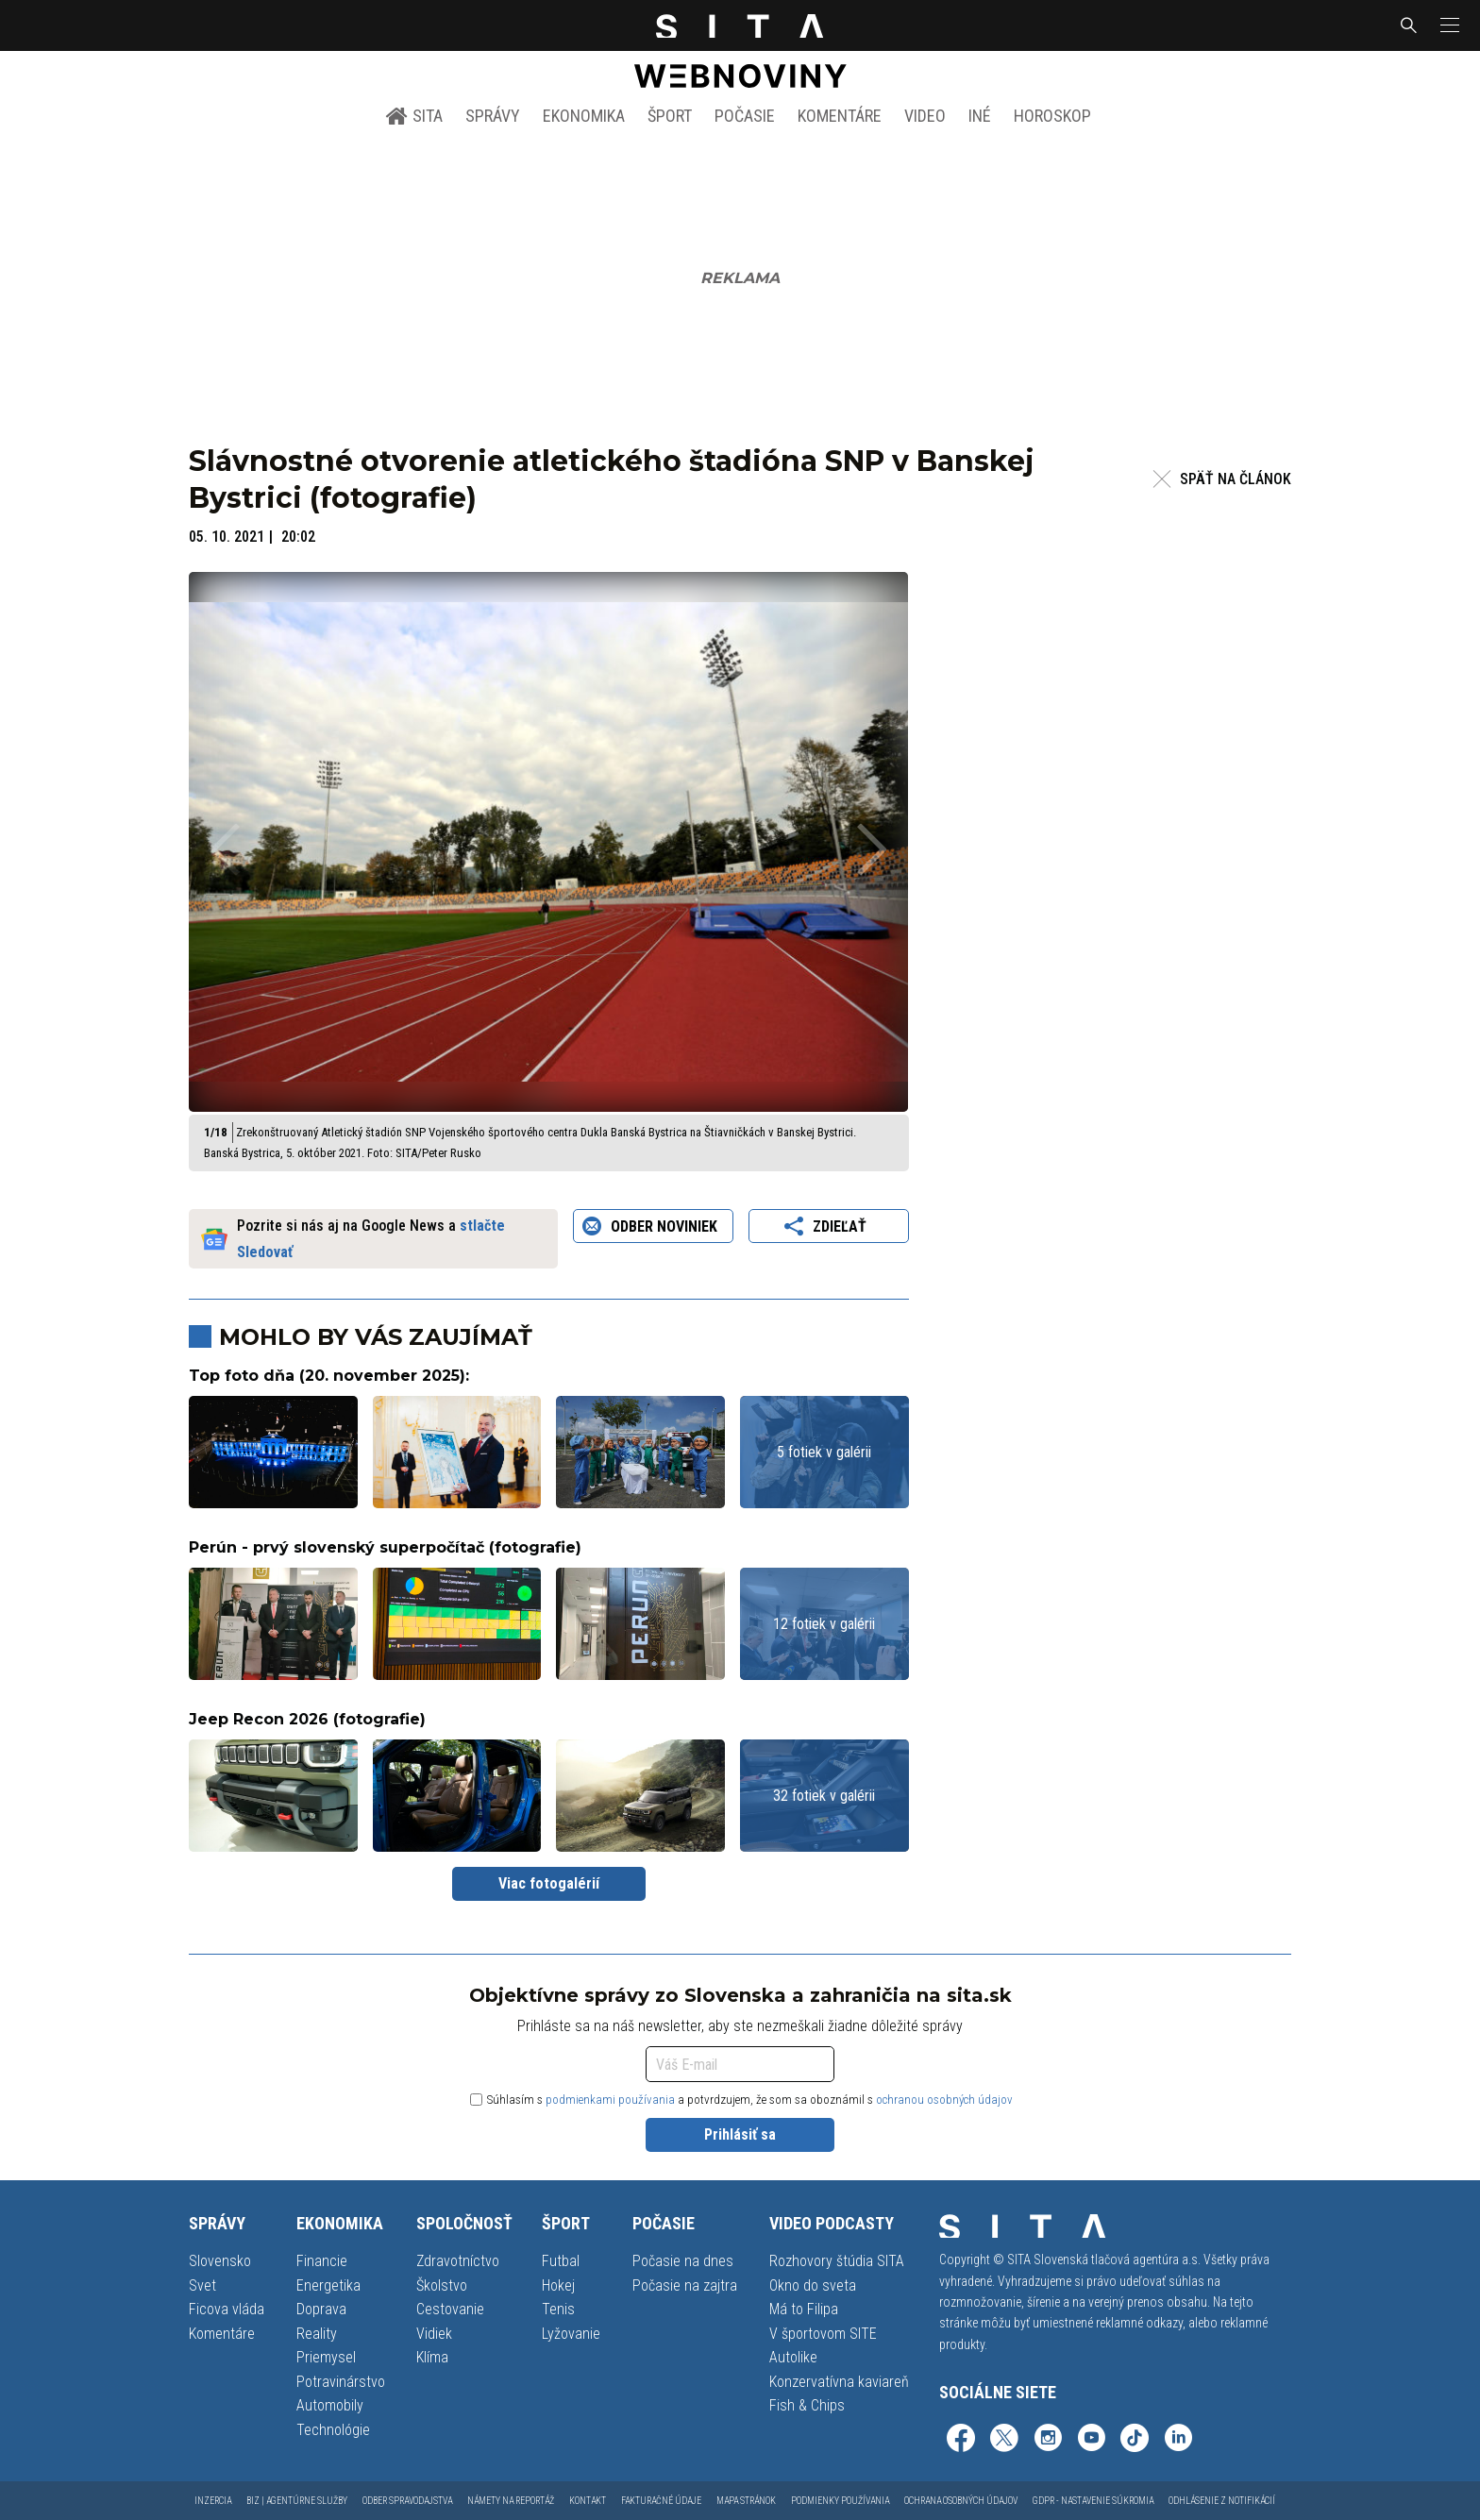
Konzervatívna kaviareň (839, 2382)
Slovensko (220, 2261)
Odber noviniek (652, 1226)
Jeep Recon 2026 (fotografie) (307, 1719)
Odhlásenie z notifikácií (1222, 2500)
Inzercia (212, 2500)
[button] (1447, 25)
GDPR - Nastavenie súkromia (1093, 2500)
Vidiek (434, 2334)
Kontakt (587, 2500)
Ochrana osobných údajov (961, 2500)
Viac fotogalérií (548, 1883)
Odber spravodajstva (407, 2500)
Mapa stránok (746, 2500)
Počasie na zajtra (684, 2285)
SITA (414, 116)
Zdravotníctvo (457, 2261)
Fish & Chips (807, 2405)
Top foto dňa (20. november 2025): (329, 1376)
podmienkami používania (610, 2099)
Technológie (333, 2430)
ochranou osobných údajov (944, 2099)
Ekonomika (584, 116)
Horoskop (1052, 116)
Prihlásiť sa (740, 2134)
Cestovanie (450, 2309)
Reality (316, 2334)
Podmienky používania (840, 2500)
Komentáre (840, 116)
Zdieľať (828, 1226)
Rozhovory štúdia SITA (836, 2261)
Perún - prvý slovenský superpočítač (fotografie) (385, 1547)
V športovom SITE (823, 2334)
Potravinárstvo (340, 2382)
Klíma (432, 2357)
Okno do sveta (812, 2285)
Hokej (558, 2285)
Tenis (558, 2309)
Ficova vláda (226, 2309)
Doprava (321, 2309)
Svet (202, 2285)
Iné (979, 116)
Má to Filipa (803, 2309)
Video (925, 116)
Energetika (328, 2285)
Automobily (329, 2405)
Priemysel (326, 2357)
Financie (321, 2261)
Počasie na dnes (682, 2261)
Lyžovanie (571, 2334)
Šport (670, 116)
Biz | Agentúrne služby (296, 2500)
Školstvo (441, 2285)
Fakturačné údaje (661, 2500)
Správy (492, 116)
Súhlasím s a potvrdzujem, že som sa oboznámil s (741, 2099)
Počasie (745, 116)
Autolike (793, 2357)
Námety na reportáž (510, 2500)
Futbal (561, 2261)
